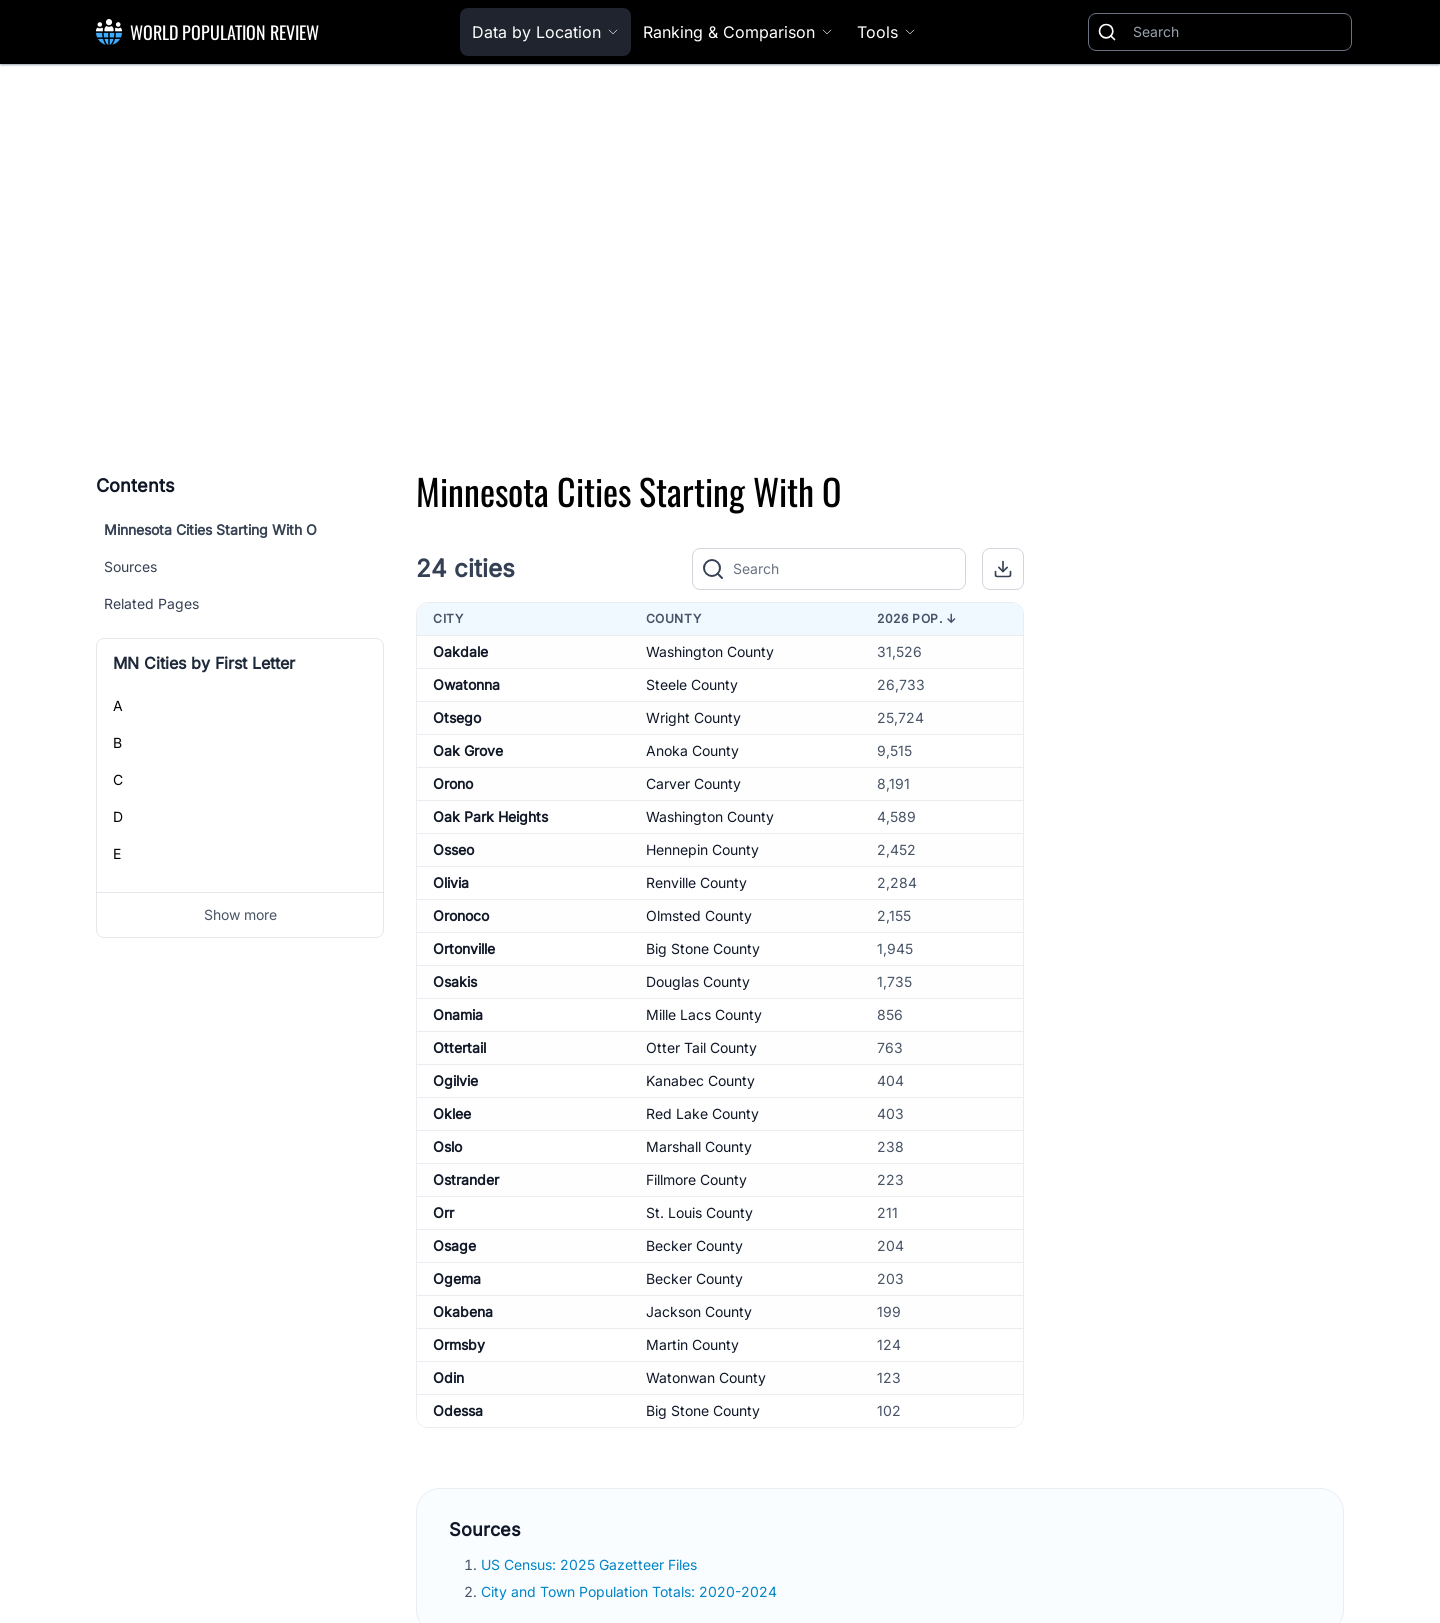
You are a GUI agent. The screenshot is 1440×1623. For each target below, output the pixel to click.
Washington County (710, 651)
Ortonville (464, 948)
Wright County (693, 717)
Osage (454, 1245)
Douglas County (698, 981)
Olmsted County (699, 915)
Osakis (455, 981)
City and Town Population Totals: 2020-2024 (631, 1591)
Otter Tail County (701, 1047)
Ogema (457, 1278)
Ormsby (459, 1344)
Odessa (458, 1410)
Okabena (463, 1311)
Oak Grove (468, 750)
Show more (240, 914)
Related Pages (151, 603)
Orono (453, 783)
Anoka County (692, 750)
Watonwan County (706, 1377)
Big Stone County (703, 948)
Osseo (453, 849)
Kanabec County (700, 1080)
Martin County (692, 1344)
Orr (443, 1212)
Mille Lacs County (704, 1014)
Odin (448, 1377)
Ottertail (459, 1047)
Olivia (451, 882)
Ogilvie (455, 1080)
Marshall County (699, 1146)
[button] (1003, 569)
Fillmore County (696, 1179)
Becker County (694, 1245)
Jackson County (699, 1311)
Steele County (692, 684)
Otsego (457, 717)
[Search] (1238, 32)
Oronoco (461, 915)
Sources (130, 566)
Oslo (447, 1146)
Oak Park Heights (490, 816)
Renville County (696, 882)
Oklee (452, 1113)
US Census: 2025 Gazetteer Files (591, 1564)
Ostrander (466, 1179)
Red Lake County (702, 1113)
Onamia (458, 1014)
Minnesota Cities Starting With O (210, 529)
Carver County (693, 783)
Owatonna (466, 684)
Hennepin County (702, 849)
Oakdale (460, 651)
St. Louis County (699, 1212)
